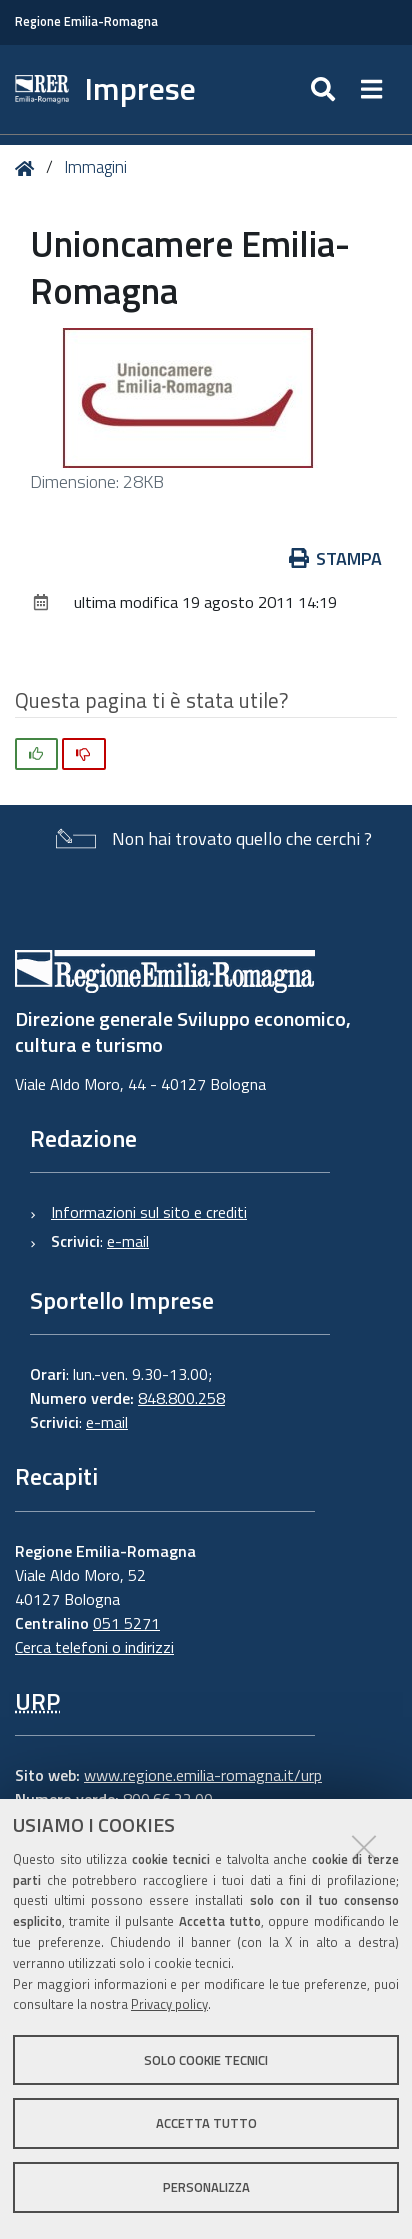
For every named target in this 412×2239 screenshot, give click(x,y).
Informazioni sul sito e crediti (149, 1212)
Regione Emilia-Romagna (86, 21)
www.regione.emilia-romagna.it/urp (203, 1775)
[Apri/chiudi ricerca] (325, 90)
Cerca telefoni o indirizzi (94, 1647)
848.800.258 (181, 1398)
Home (28, 168)
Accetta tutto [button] (206, 2123)
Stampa (336, 558)
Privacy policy (169, 2004)
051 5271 (126, 1623)
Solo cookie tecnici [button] (206, 2060)
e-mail (128, 1241)
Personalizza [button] (206, 2187)
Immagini (95, 167)
